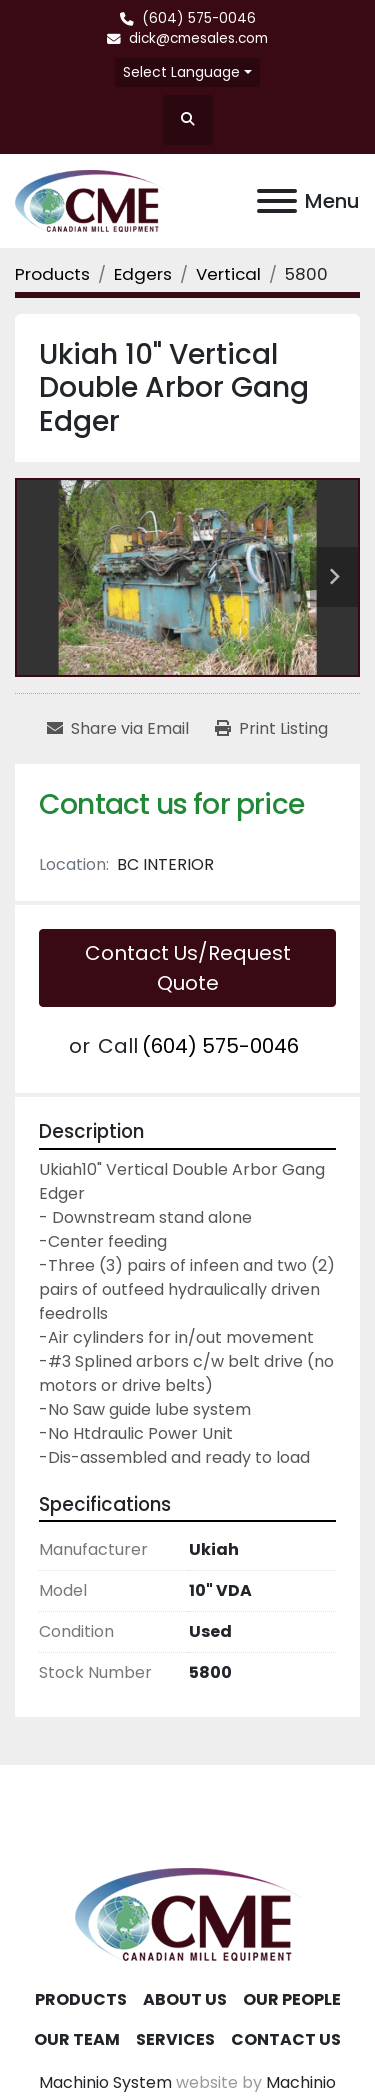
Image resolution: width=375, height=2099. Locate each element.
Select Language (181, 72)
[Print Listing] (271, 729)
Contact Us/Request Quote (188, 968)
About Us (185, 1999)
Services (175, 2039)
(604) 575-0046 (199, 18)
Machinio (301, 2082)
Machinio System (105, 2082)
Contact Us (286, 2039)
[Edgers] (143, 274)
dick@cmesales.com (198, 38)
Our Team (77, 2039)
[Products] (52, 274)
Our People (292, 1999)
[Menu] (277, 201)
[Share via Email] (118, 729)
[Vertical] (228, 274)
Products (81, 1999)
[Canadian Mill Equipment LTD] (188, 1913)
